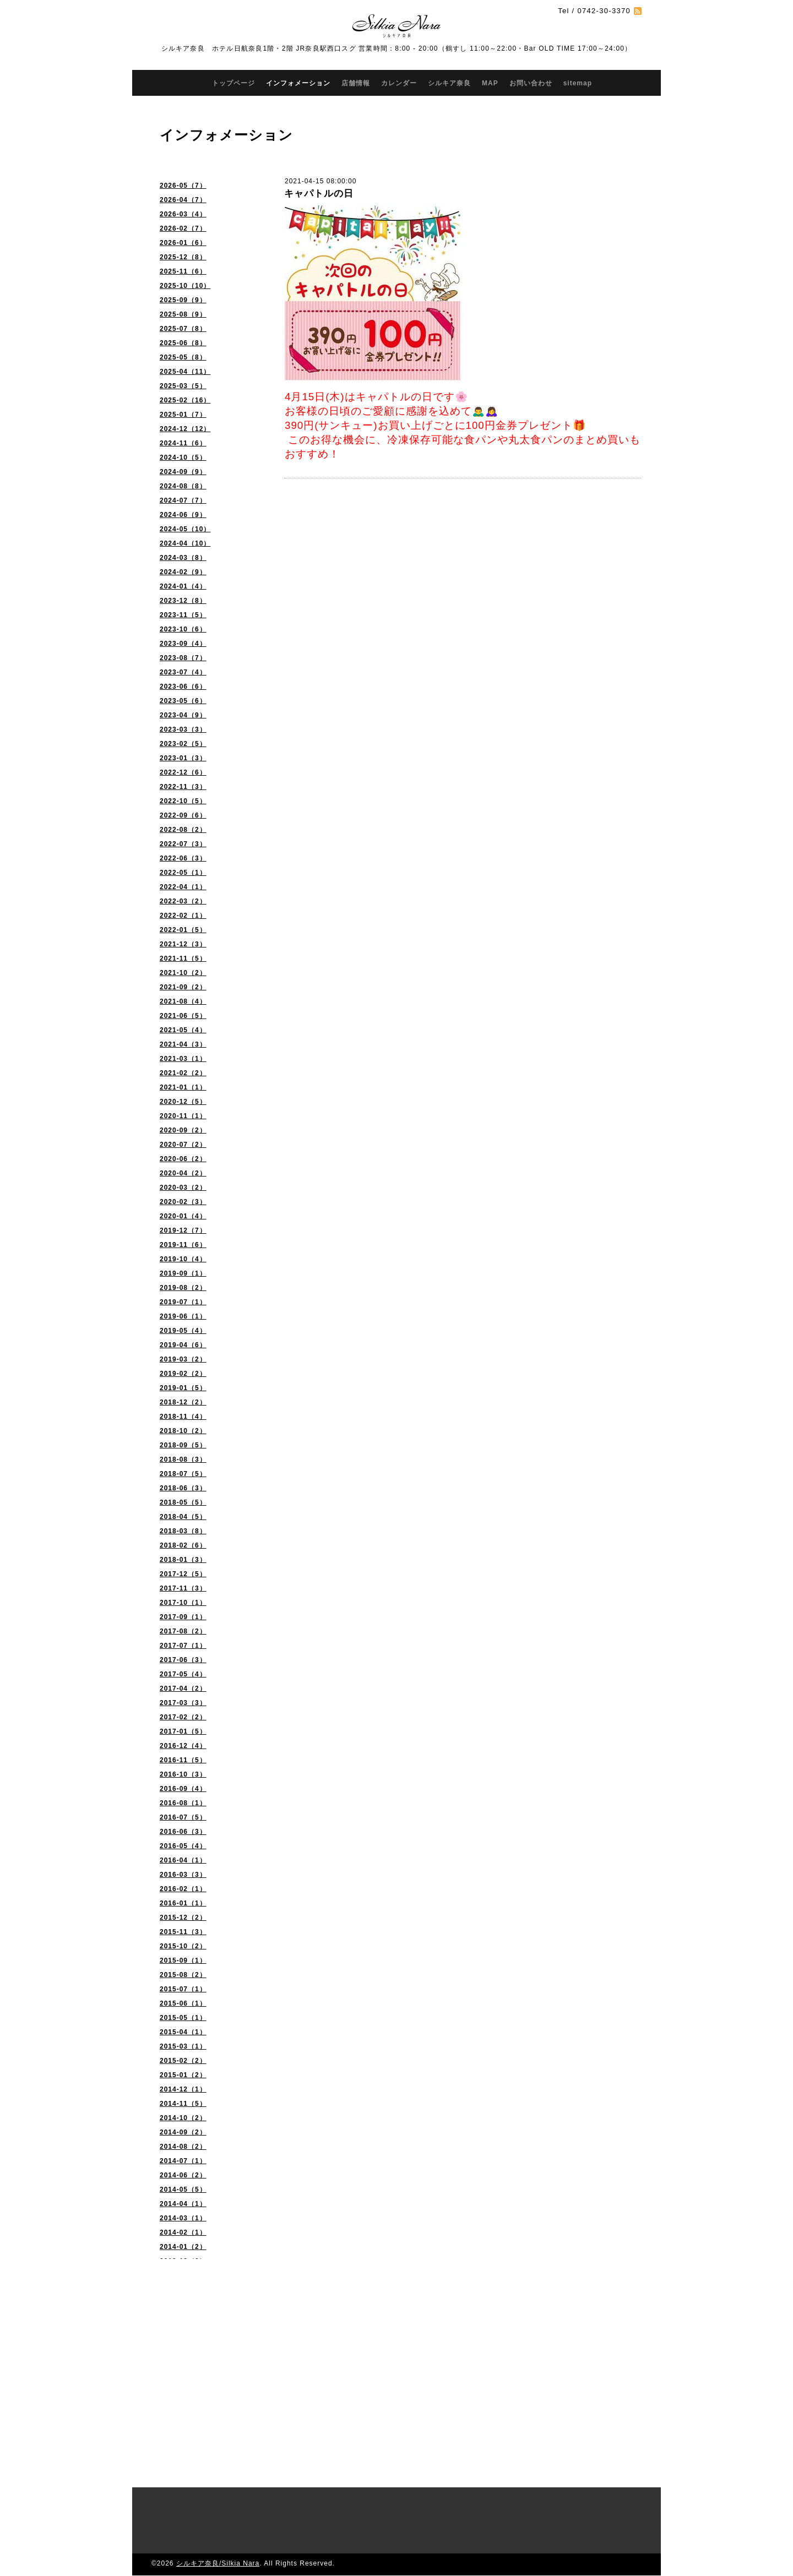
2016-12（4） (183, 1746)
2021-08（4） (183, 1001)
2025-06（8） (183, 343)
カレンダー (399, 83)
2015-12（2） (183, 1917)
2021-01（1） (183, 1087)
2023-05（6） (183, 701)
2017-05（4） (183, 1674)
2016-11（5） (183, 1760)
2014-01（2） (183, 2247)
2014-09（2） (183, 2132)
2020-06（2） (183, 1159)
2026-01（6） (183, 243)
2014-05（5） (183, 2189)
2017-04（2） (183, 1688)
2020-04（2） (183, 1173)
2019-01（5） (183, 1388)
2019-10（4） (183, 1259)
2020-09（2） (183, 1130)
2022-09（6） (183, 815)
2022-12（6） (183, 772)
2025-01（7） (183, 414)
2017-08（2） (183, 1631)
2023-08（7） (183, 658)
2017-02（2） (183, 1717)
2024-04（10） (185, 543)
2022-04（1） (183, 887)
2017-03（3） (183, 1703)
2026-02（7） (183, 228)
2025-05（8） (183, 357)
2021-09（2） (183, 987)
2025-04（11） (185, 371)
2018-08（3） (183, 1459)
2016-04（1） (183, 1860)
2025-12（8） (183, 257)
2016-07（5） (183, 1817)
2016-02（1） (183, 1889)
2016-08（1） (183, 1803)
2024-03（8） (183, 558)
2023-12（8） (183, 600)
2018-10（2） (183, 1431)
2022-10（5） (183, 801)
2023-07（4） (183, 672)
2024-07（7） (183, 500)
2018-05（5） (183, 1502)
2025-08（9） (183, 314)
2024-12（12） (185, 429)
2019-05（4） (183, 1331)
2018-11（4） (183, 1416)
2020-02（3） (183, 1202)
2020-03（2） (183, 1187)
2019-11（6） (183, 1245)
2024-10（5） (183, 457)
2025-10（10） (185, 286)
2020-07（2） (183, 1144)
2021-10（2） (183, 973)
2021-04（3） (183, 1044)
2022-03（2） (183, 901)
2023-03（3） (183, 729)
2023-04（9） (183, 715)
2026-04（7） (183, 200)
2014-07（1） (183, 2161)
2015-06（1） (183, 2003)
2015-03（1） (183, 2046)
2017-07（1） (183, 1645)
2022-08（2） (183, 830)
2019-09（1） (183, 1273)
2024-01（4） (183, 586)
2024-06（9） (183, 515)
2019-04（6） (183, 1345)
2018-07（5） (183, 1474)
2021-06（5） (183, 1016)
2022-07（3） (183, 844)
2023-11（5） (183, 615)
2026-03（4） (183, 214)
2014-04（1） (183, 2204)
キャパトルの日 (319, 193)
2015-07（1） (183, 1989)
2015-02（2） (183, 2061)
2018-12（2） (183, 1402)
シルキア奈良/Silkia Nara (217, 2563)
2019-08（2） (183, 1288)
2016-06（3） (183, 1832)
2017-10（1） (183, 1602)
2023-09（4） (183, 643)
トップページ (233, 83)
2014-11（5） (183, 2103)
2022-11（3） (183, 787)
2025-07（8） (183, 329)
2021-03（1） (183, 1059)
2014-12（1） (183, 2089)
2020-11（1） (183, 1116)
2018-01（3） (183, 1560)
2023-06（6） (183, 686)
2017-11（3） (183, 1588)
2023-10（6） (183, 629)
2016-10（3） (183, 1774)
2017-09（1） (183, 1617)
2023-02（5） (183, 744)
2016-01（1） (183, 1903)
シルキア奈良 (449, 83)
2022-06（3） (183, 858)
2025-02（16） (185, 400)
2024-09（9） (183, 472)
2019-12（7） (183, 1230)
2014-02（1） (183, 2232)
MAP (490, 83)
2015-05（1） (183, 2018)
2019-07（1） (183, 1302)
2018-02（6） (183, 1545)
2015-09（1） (183, 1960)
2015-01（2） (183, 2075)
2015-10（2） (183, 1946)
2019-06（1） (183, 1316)
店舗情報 (355, 83)
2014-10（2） (183, 2118)
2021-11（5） (183, 958)
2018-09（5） (183, 1445)
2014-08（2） (183, 2146)
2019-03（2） (183, 1359)
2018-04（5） (183, 1517)
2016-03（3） (183, 1874)
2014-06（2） (183, 2175)
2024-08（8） (183, 486)
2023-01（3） (183, 758)
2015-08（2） (183, 1975)
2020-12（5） (183, 1101)
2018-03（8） (183, 1531)
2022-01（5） (183, 930)
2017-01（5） (183, 1731)
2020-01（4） (183, 1216)
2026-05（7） (183, 185)
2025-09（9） (183, 300)
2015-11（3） (183, 1932)
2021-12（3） (183, 944)
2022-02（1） (183, 915)
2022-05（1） (183, 872)
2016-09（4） (183, 1789)
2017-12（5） (183, 1574)
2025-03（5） (183, 386)
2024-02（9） (183, 572)
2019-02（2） (183, 1373)
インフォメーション (298, 83)
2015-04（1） (183, 2032)
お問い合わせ (530, 83)
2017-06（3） (183, 1660)
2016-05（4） (183, 1846)
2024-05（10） (185, 529)
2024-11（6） (183, 443)
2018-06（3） (183, 1488)
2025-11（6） (183, 271)
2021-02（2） (183, 1073)
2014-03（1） (183, 2218)
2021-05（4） (183, 1030)
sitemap (577, 83)
